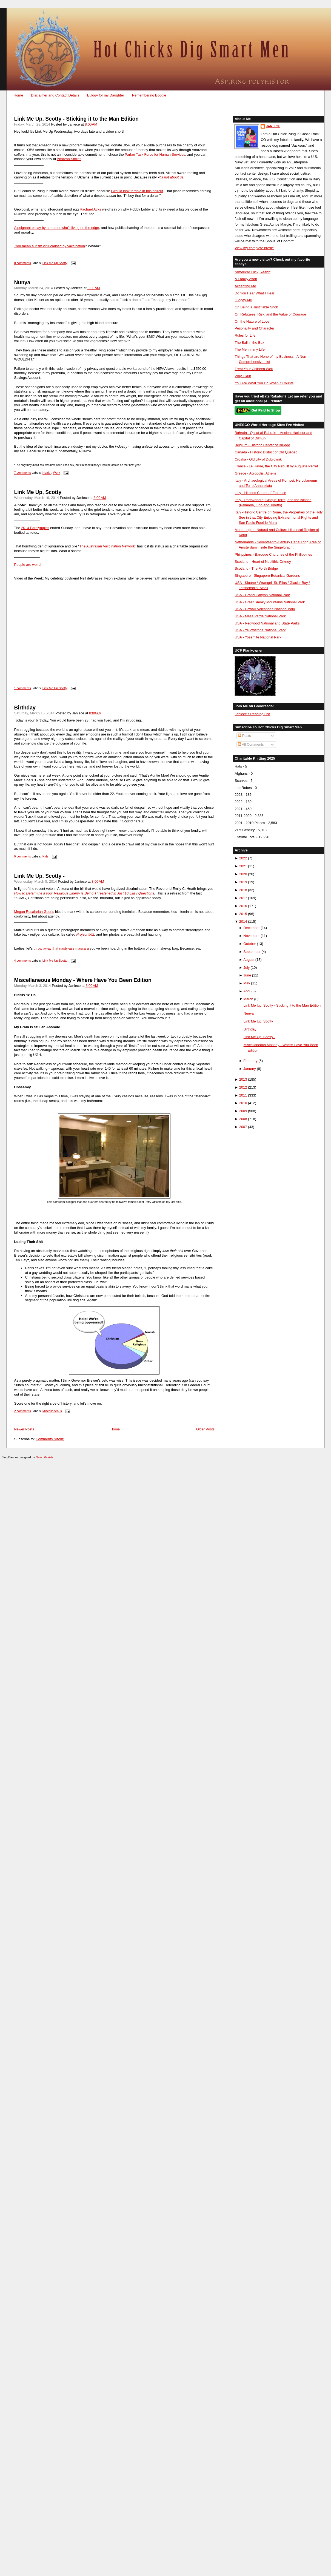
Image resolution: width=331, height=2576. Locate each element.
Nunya (22, 282)
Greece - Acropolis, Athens (255, 473)
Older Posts (205, 1429)
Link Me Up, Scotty (38, 492)
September (252, 952)
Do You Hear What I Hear (254, 293)
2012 (243, 1087)
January (249, 1069)
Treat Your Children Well (254, 369)
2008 (243, 1119)
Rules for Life (245, 335)
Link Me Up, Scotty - (39, 876)
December (251, 928)
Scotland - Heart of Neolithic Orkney (263, 561)
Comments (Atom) (50, 1439)
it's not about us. (171, 177)
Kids (45, 856)
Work (56, 473)
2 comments (22, 1411)
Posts (244, 736)
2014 (243, 921)
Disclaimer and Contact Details (55, 95)
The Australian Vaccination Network (107, 546)
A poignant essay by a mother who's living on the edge (56, 228)
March (248, 999)
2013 (243, 1079)
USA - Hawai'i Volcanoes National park (265, 609)
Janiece (273, 126)
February (250, 1061)
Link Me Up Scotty (54, 263)
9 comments (22, 856)
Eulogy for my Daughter (105, 95)
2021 (243, 866)
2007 (243, 1127)
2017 (243, 898)
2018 (243, 890)
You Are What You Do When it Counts (264, 383)
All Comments (251, 744)
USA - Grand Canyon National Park (262, 595)
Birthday (25, 708)
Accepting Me (245, 286)
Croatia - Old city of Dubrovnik (258, 459)
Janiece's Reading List (252, 714)
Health (46, 473)
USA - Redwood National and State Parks (267, 623)
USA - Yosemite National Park (258, 637)
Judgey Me (243, 300)
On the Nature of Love (252, 321)
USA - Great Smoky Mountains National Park (270, 602)
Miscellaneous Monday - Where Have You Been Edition (83, 980)
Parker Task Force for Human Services (155, 154)
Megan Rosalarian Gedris (34, 912)
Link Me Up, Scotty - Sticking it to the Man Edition (76, 119)
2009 (243, 1111)
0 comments (22, 263)
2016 (243, 906)
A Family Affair (246, 279)
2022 (243, 858)
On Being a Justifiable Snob (256, 307)
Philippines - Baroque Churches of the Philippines (273, 554)
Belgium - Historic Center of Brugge (262, 445)
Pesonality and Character (254, 328)
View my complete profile (254, 248)
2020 (243, 874)
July (246, 967)
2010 (243, 1103)
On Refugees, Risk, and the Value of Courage (270, 314)
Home (18, 95)
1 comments (22, 688)
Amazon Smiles (69, 159)
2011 (243, 1095)
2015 (243, 914)
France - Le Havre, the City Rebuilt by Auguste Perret (276, 466)
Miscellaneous (52, 1411)
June (247, 975)
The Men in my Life (249, 349)
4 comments (22, 960)
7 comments (22, 473)
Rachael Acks (90, 209)
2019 (243, 882)
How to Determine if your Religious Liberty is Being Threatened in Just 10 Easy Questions (84, 893)
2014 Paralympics (35, 528)
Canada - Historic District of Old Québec (266, 452)
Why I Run (243, 376)
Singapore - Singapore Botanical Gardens (267, 575)
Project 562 (85, 934)
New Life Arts (44, 1457)
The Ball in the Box (249, 342)
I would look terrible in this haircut (137, 191)
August (248, 960)
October (249, 944)
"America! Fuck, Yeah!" (252, 272)
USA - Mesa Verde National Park (260, 616)
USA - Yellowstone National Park (260, 630)
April (246, 991)
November (251, 936)
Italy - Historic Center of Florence (260, 493)
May (246, 983)
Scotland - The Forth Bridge (256, 568)
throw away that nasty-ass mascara (61, 948)
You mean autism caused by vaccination (49, 246)
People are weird (27, 565)
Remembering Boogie (149, 95)
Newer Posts (24, 1429)
